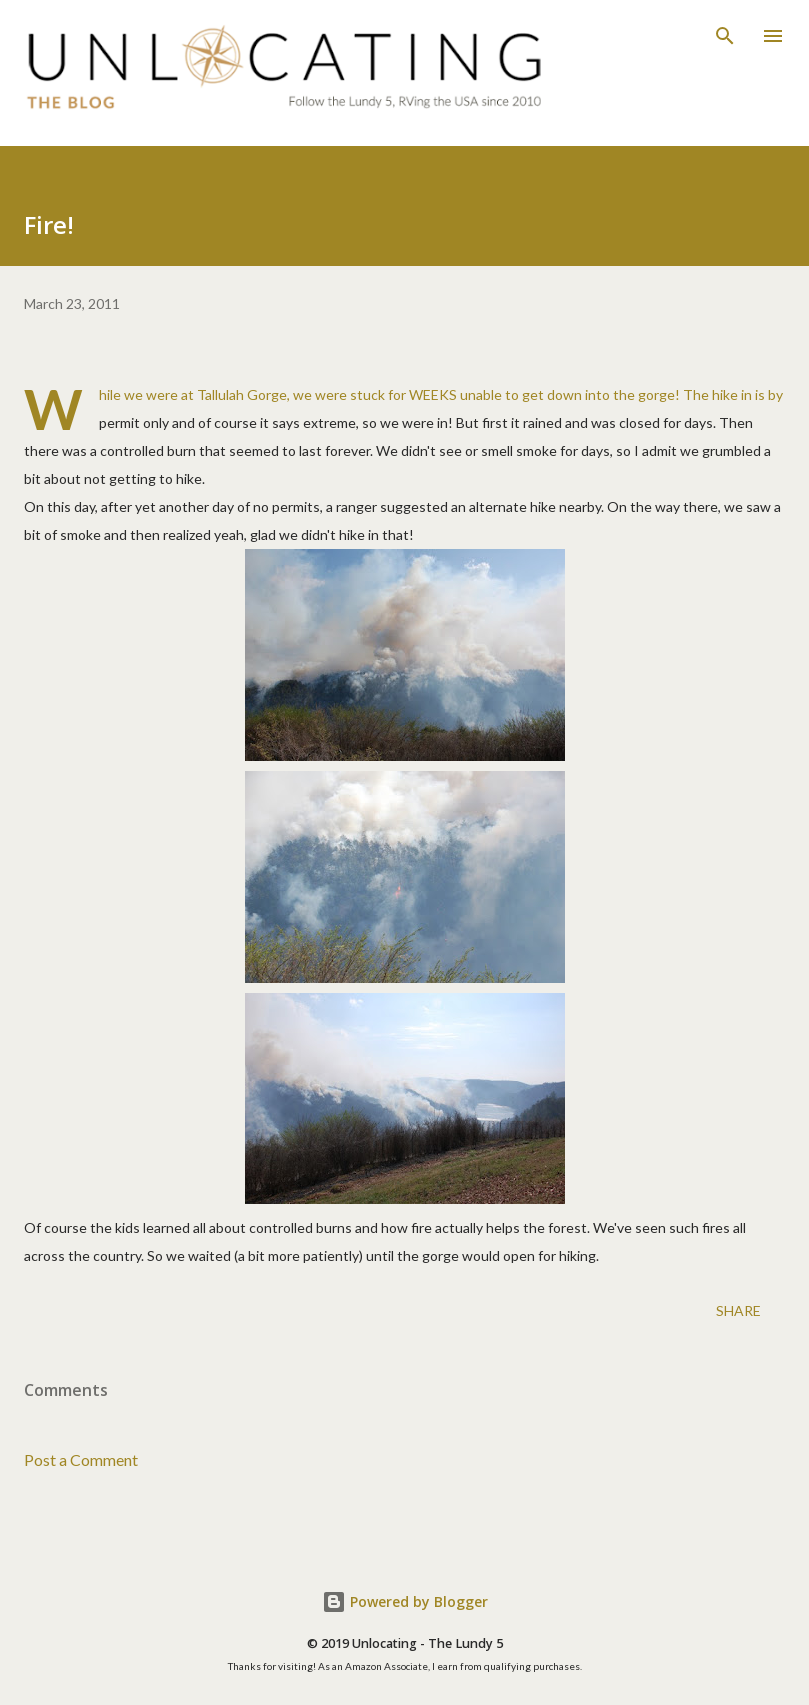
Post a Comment (81, 1459)
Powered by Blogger (405, 1601)
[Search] (725, 36)
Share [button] (738, 1310)
